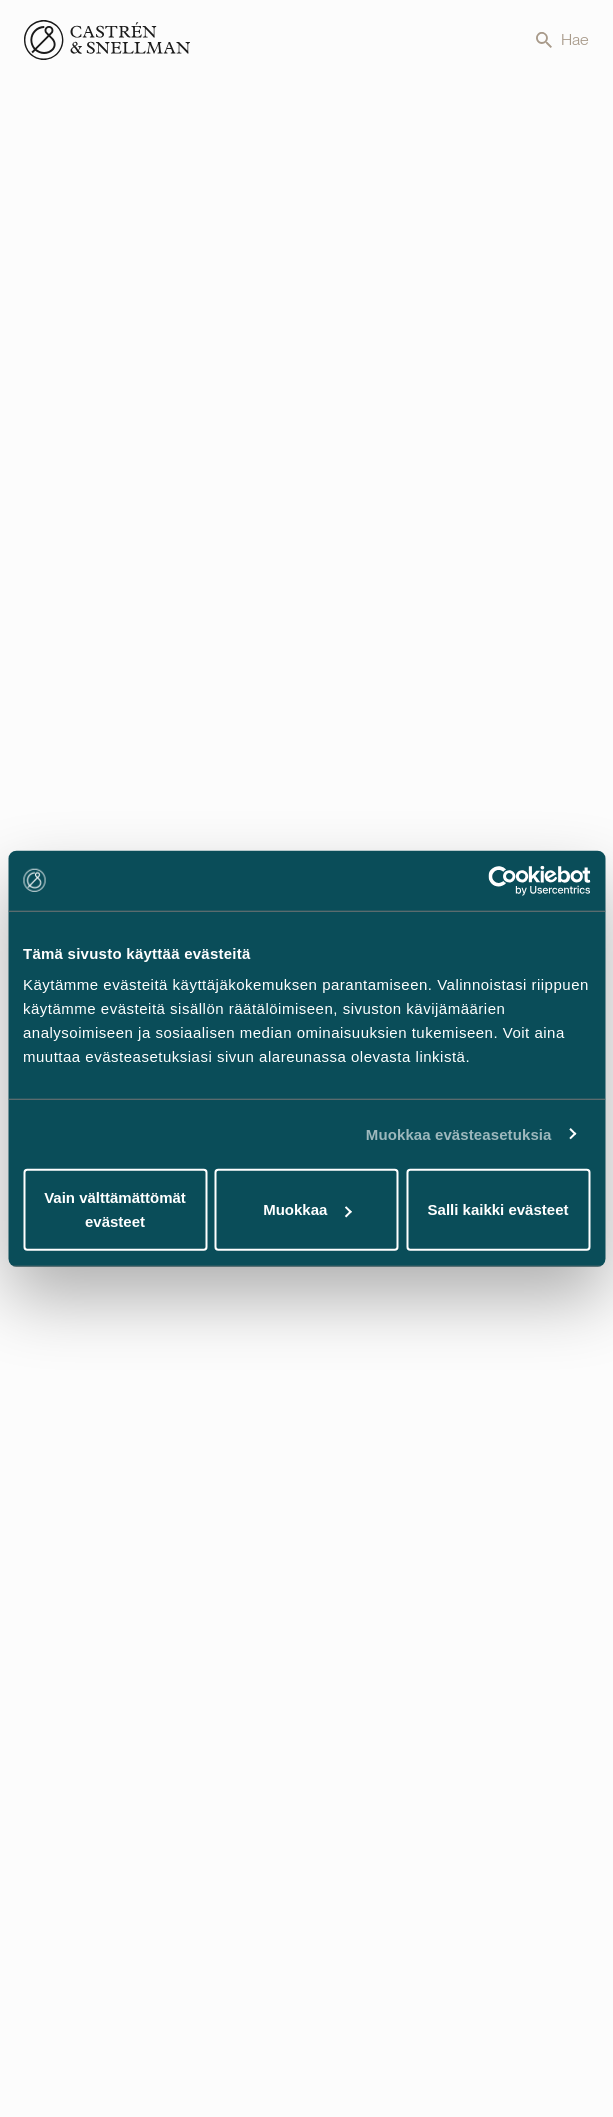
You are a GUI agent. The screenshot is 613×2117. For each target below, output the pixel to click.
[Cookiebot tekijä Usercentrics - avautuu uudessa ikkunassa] (502, 880)
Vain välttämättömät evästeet (115, 1209)
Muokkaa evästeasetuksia (459, 1133)
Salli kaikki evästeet (498, 1209)
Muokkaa (307, 1209)
